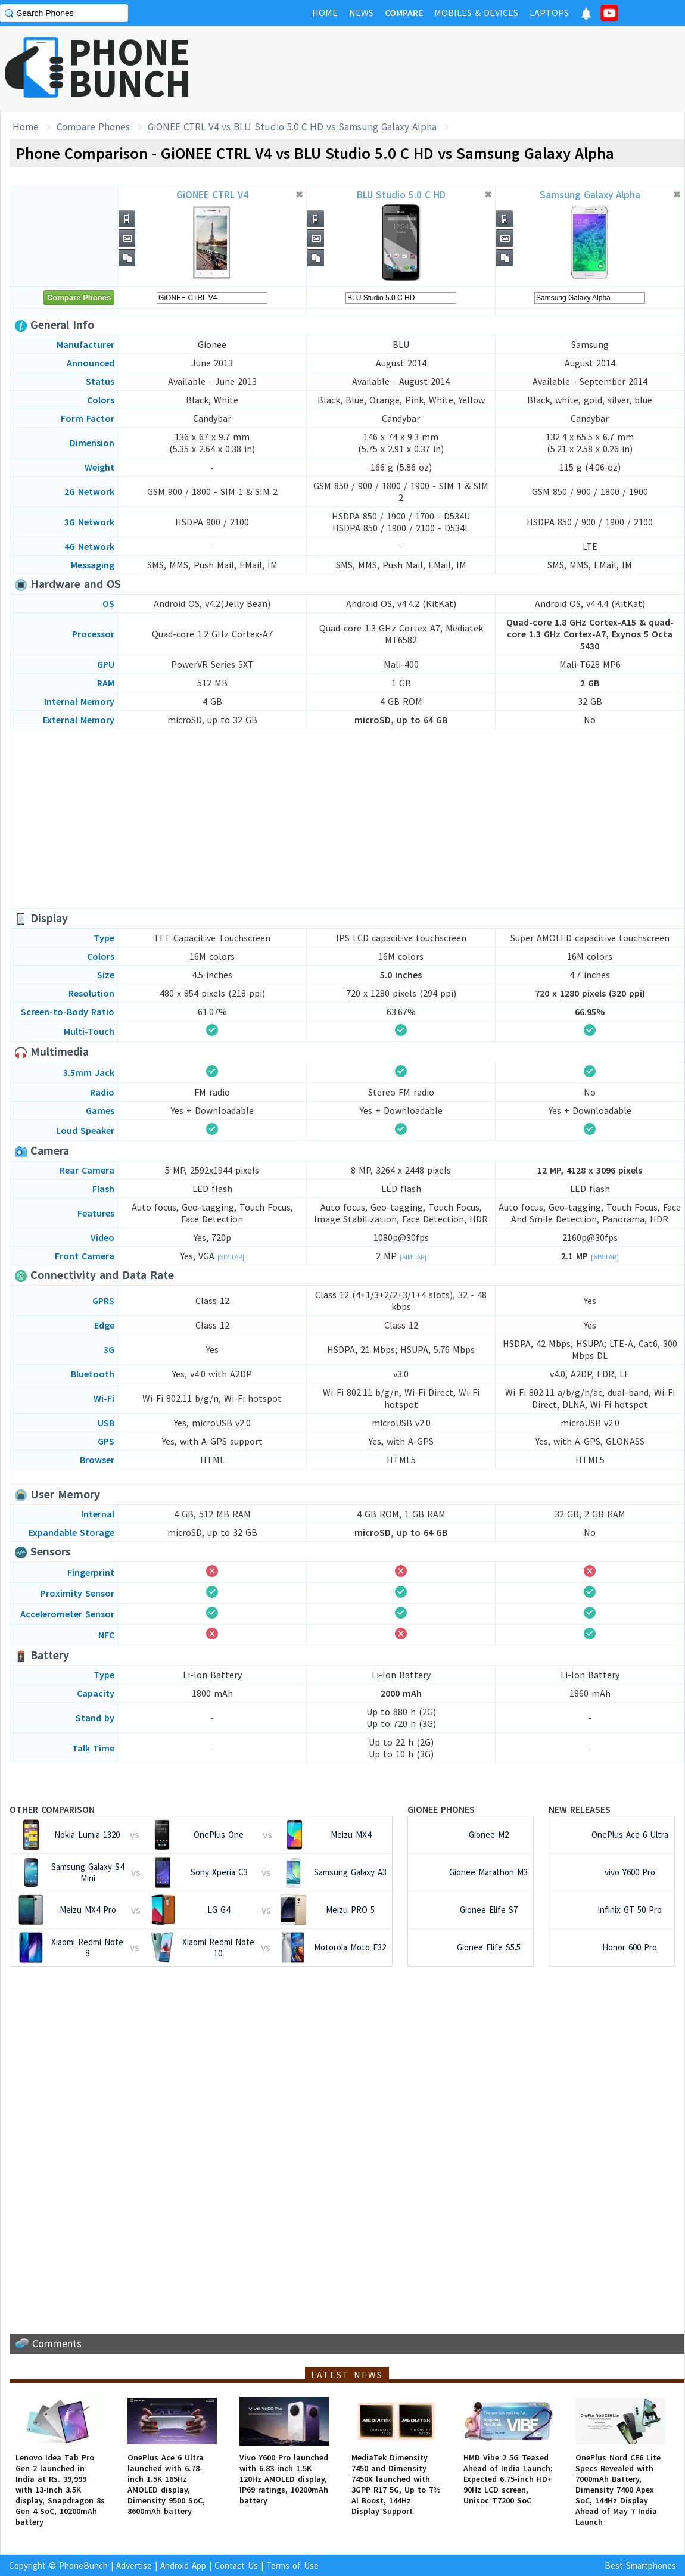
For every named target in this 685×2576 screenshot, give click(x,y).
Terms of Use (292, 2565)
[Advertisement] (347, 818)
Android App (183, 2565)
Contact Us (236, 2565)
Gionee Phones (441, 1809)
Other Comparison (52, 1809)
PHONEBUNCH (129, 67)
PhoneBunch (83, 2565)
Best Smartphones (640, 2565)
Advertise (134, 2565)
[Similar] (230, 1257)
